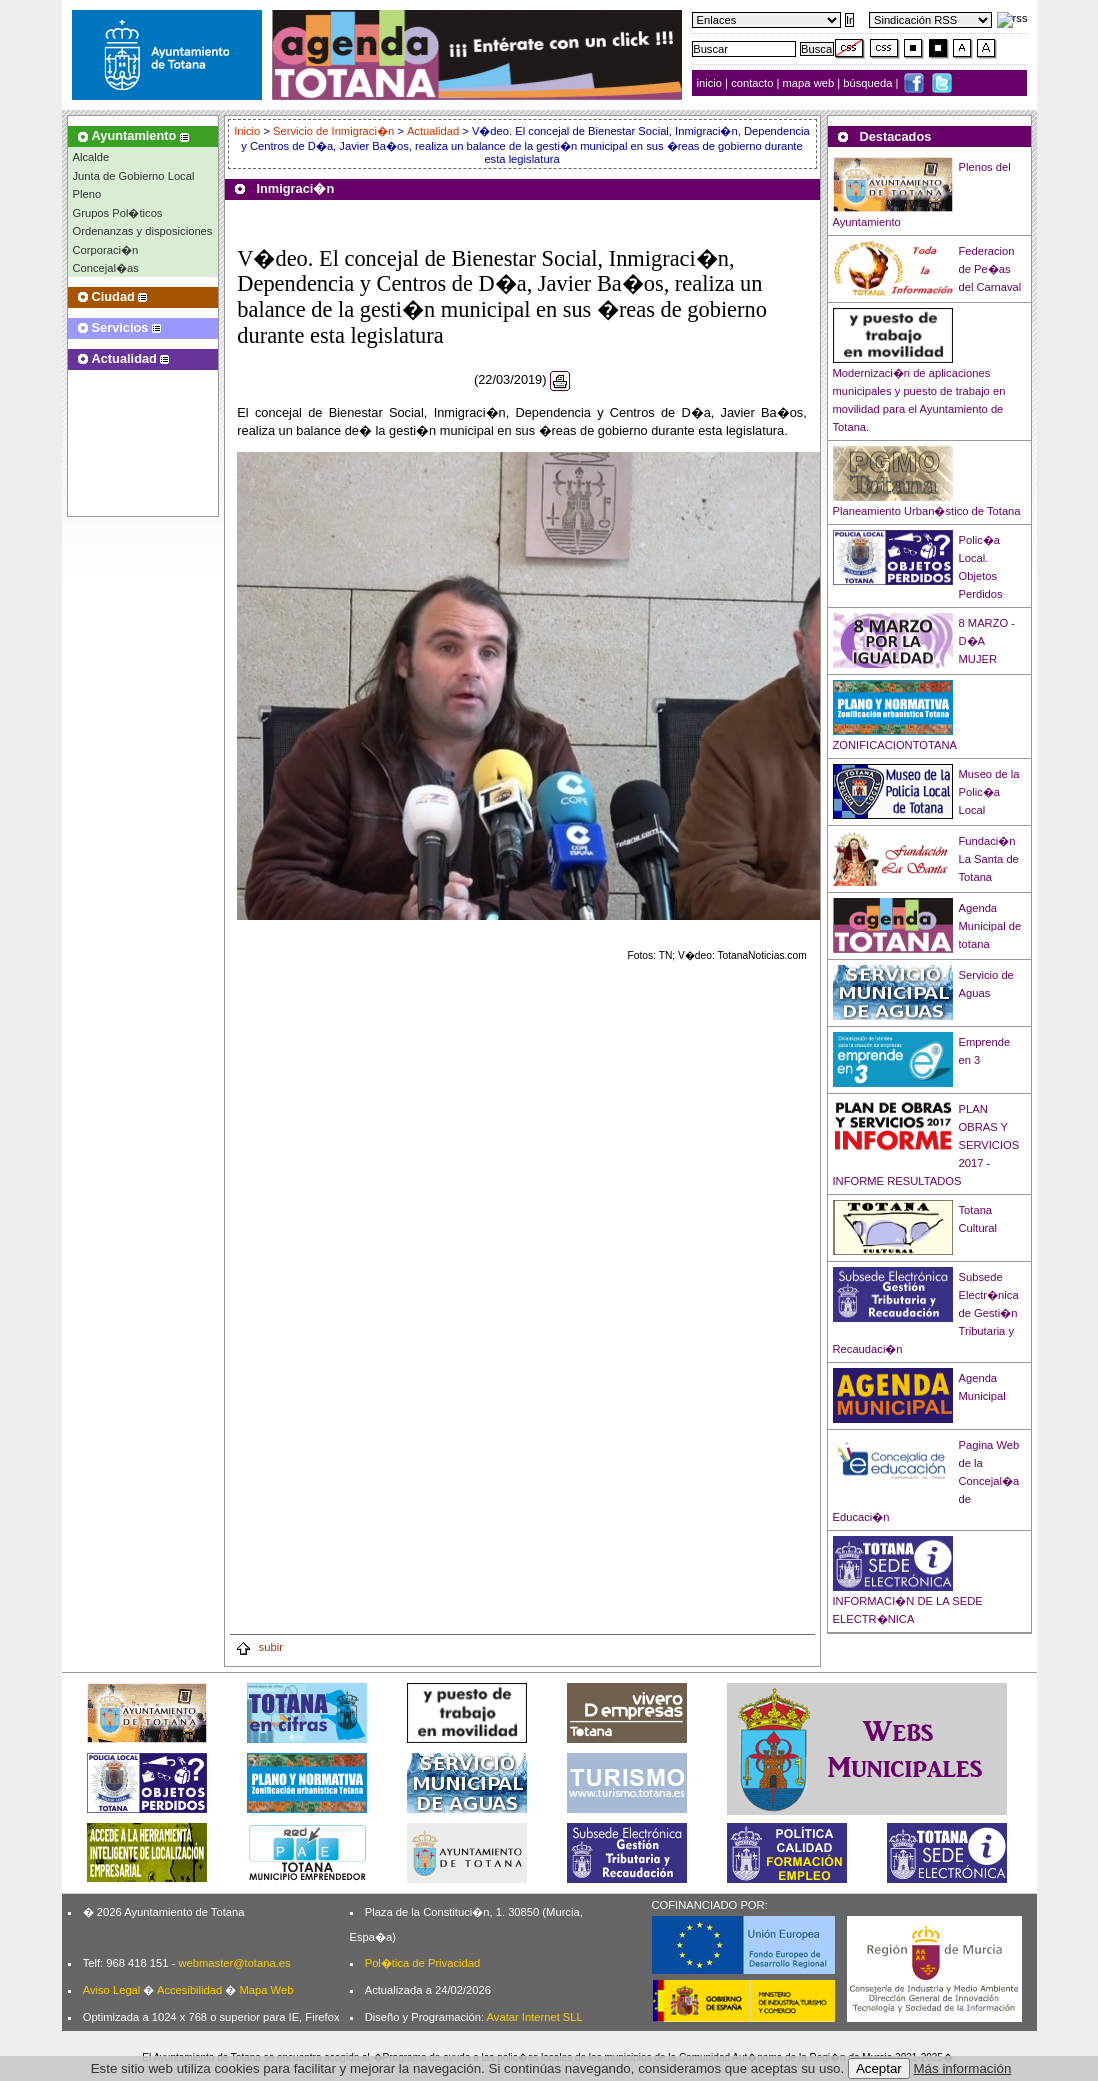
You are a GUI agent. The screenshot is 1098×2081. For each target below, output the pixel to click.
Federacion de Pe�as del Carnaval (990, 269)
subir (259, 1647)
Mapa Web (266, 1990)
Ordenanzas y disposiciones (143, 231)
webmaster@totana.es (234, 1963)
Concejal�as (106, 268)
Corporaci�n (106, 250)
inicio (711, 83)
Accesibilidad (189, 1990)
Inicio (248, 131)
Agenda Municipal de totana (990, 926)
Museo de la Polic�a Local (989, 792)
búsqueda (869, 83)
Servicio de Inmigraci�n (333, 131)
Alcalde (91, 157)
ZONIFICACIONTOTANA (895, 745)
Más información (963, 2068)
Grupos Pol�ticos (118, 213)
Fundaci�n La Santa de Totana (989, 859)
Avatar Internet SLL (535, 2017)
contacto (752, 83)
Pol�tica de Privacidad (422, 1963)
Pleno (87, 194)
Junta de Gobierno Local (134, 176)
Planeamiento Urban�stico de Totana (927, 511)
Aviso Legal (112, 1990)
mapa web (810, 83)
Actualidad (433, 131)
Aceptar (879, 2068)
